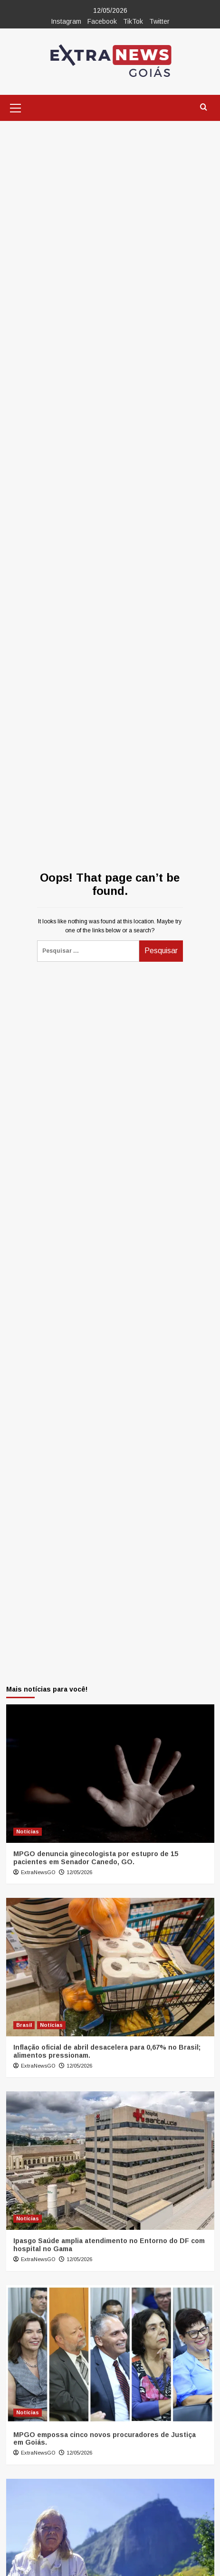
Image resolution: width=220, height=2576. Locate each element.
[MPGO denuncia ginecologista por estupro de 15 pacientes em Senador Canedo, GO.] (110, 1773)
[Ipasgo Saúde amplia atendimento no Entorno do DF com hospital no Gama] (110, 2160)
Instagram (66, 21)
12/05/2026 (79, 1872)
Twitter (159, 21)
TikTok (133, 21)
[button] (15, 107)
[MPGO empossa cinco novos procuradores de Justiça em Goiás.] (110, 2354)
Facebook (102, 21)
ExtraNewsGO (38, 1872)
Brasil (24, 2025)
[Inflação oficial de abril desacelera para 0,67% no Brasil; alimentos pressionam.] (110, 1967)
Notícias (27, 1831)
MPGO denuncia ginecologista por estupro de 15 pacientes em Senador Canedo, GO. (95, 1858)
